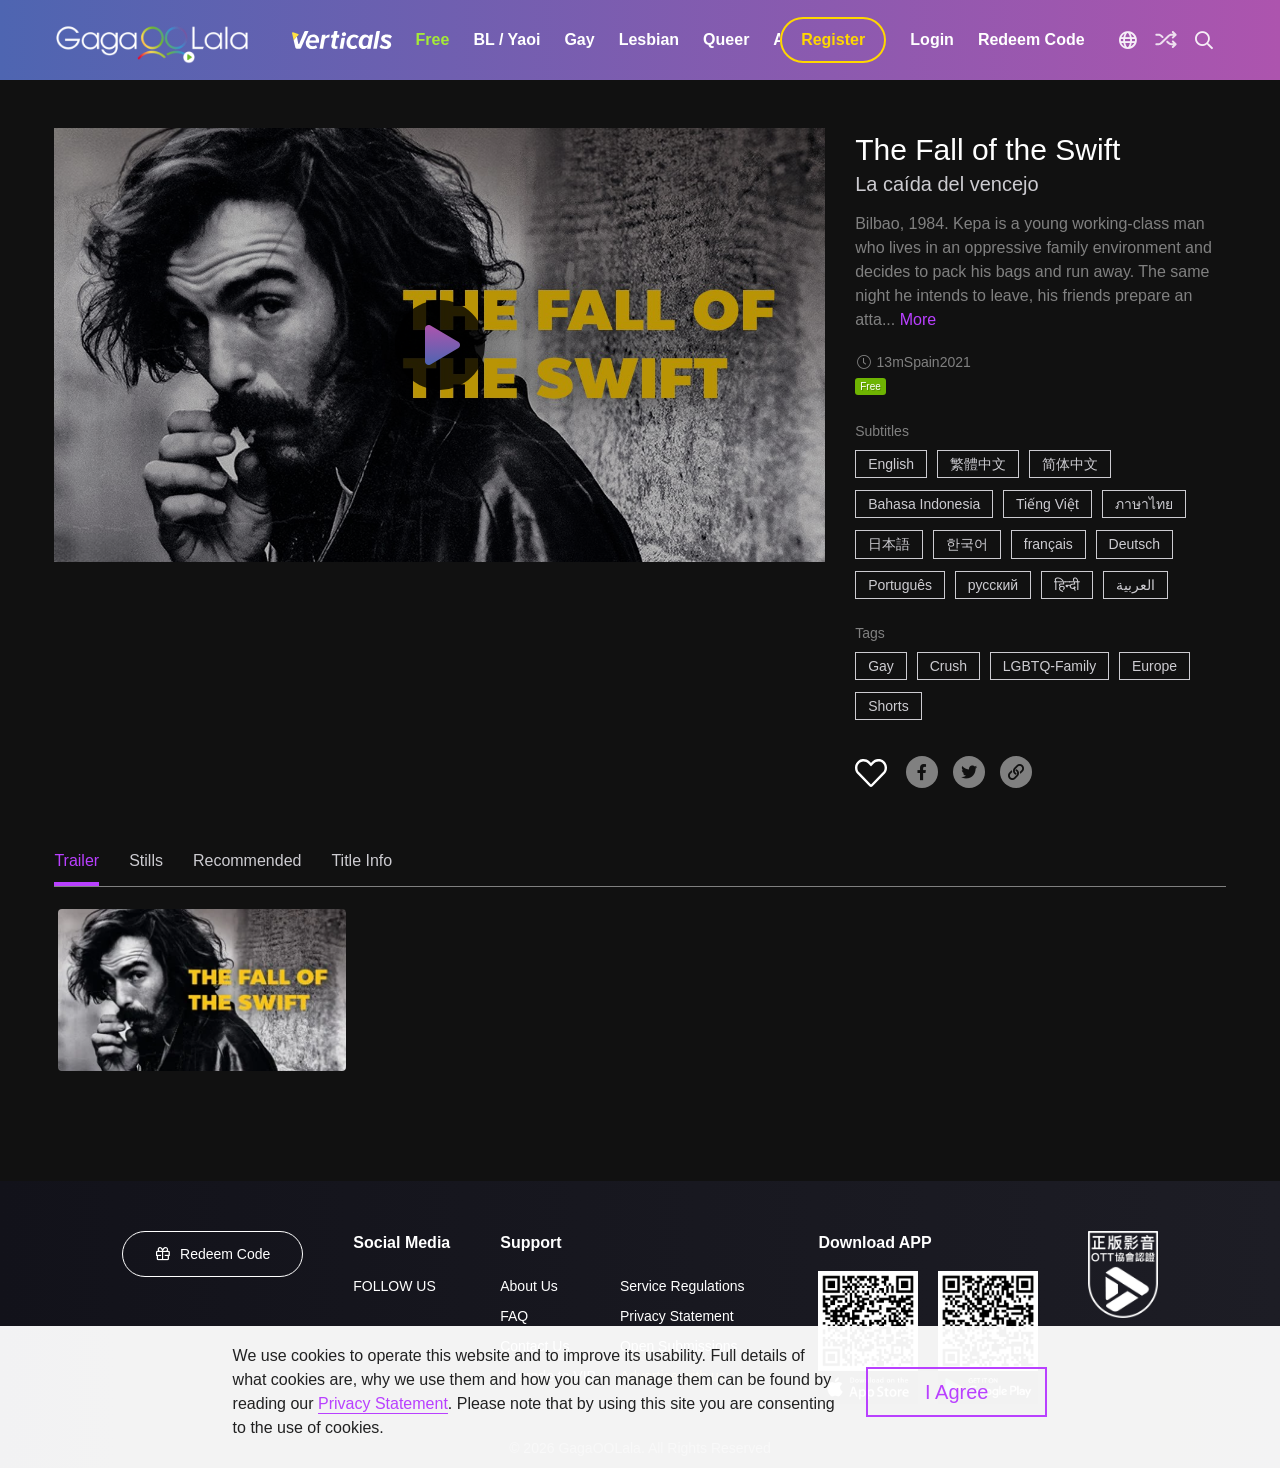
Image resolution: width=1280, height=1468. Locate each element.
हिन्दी (1067, 585)
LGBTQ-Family (1049, 666)
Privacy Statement (677, 1316)
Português (900, 585)
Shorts (888, 706)
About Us (529, 1286)
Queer (726, 39)
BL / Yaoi (506, 39)
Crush (948, 666)
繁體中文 (978, 464)
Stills (146, 860)
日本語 (889, 544)
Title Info (361, 860)
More (918, 319)
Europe (1154, 666)
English (891, 464)
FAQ (514, 1316)
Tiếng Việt (1047, 504)
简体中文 (1070, 464)
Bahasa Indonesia (924, 504)
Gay (579, 39)
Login (932, 39)
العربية (1135, 585)
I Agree (956, 1392)
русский (993, 585)
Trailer (76, 860)
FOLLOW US (394, 1286)
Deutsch (1134, 544)
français (1048, 544)
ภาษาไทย (1144, 504)
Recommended (247, 860)
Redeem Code (1031, 39)
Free (433, 39)
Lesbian (649, 39)
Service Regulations (682, 1286)
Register (833, 39)
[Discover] (1166, 40)
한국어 (967, 544)
